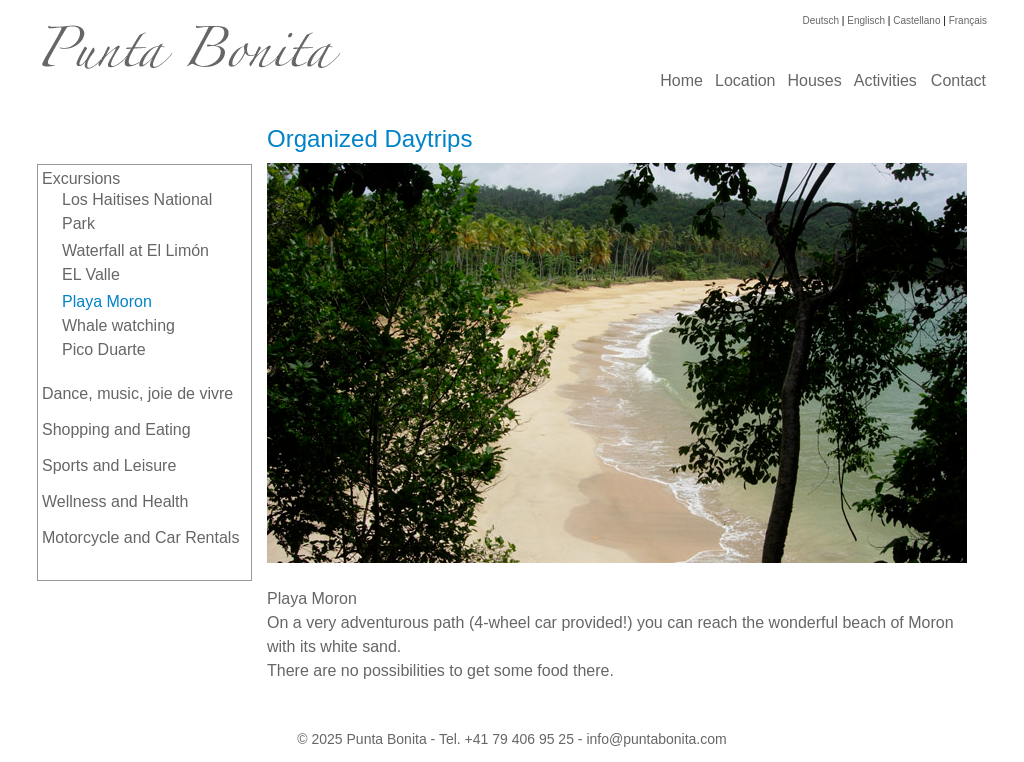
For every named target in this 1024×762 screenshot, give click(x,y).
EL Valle (91, 274)
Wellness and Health (115, 501)
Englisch (866, 20)
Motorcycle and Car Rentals (140, 537)
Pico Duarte (104, 349)
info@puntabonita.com (656, 739)
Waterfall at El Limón (135, 250)
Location (745, 80)
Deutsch (820, 20)
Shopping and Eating (116, 429)
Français (968, 20)
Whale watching (118, 325)
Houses (814, 80)
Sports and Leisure (109, 465)
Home (681, 80)
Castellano (916, 20)
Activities (885, 80)
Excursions (81, 178)
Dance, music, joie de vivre (137, 393)
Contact (958, 80)
